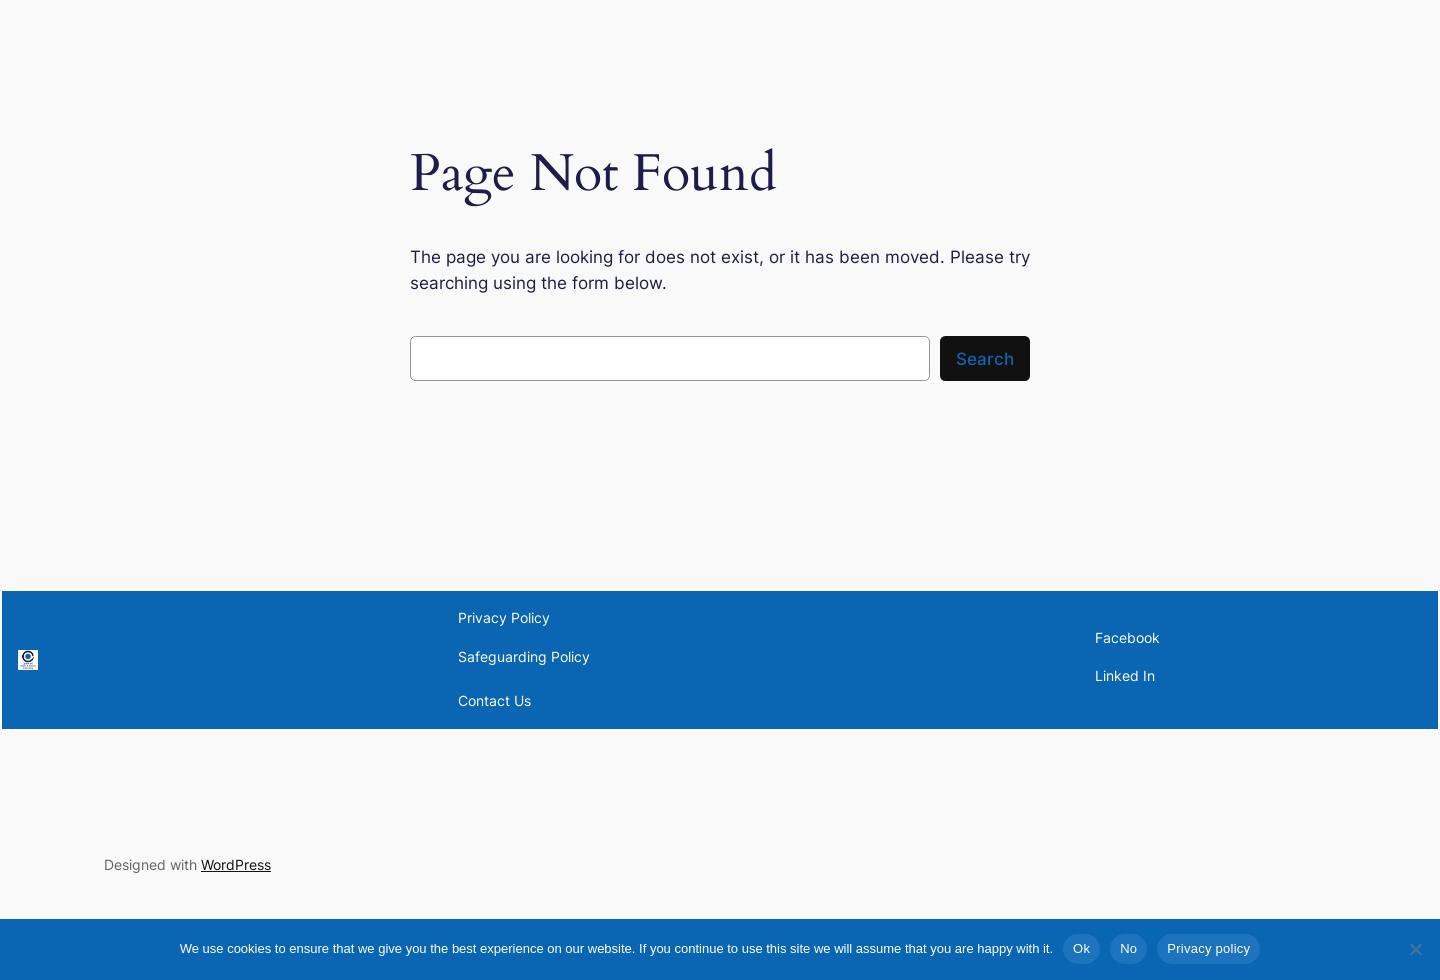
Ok (1081, 948)
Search (985, 359)
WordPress (236, 864)
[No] (1415, 949)
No (1128, 948)
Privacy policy (1208, 948)
